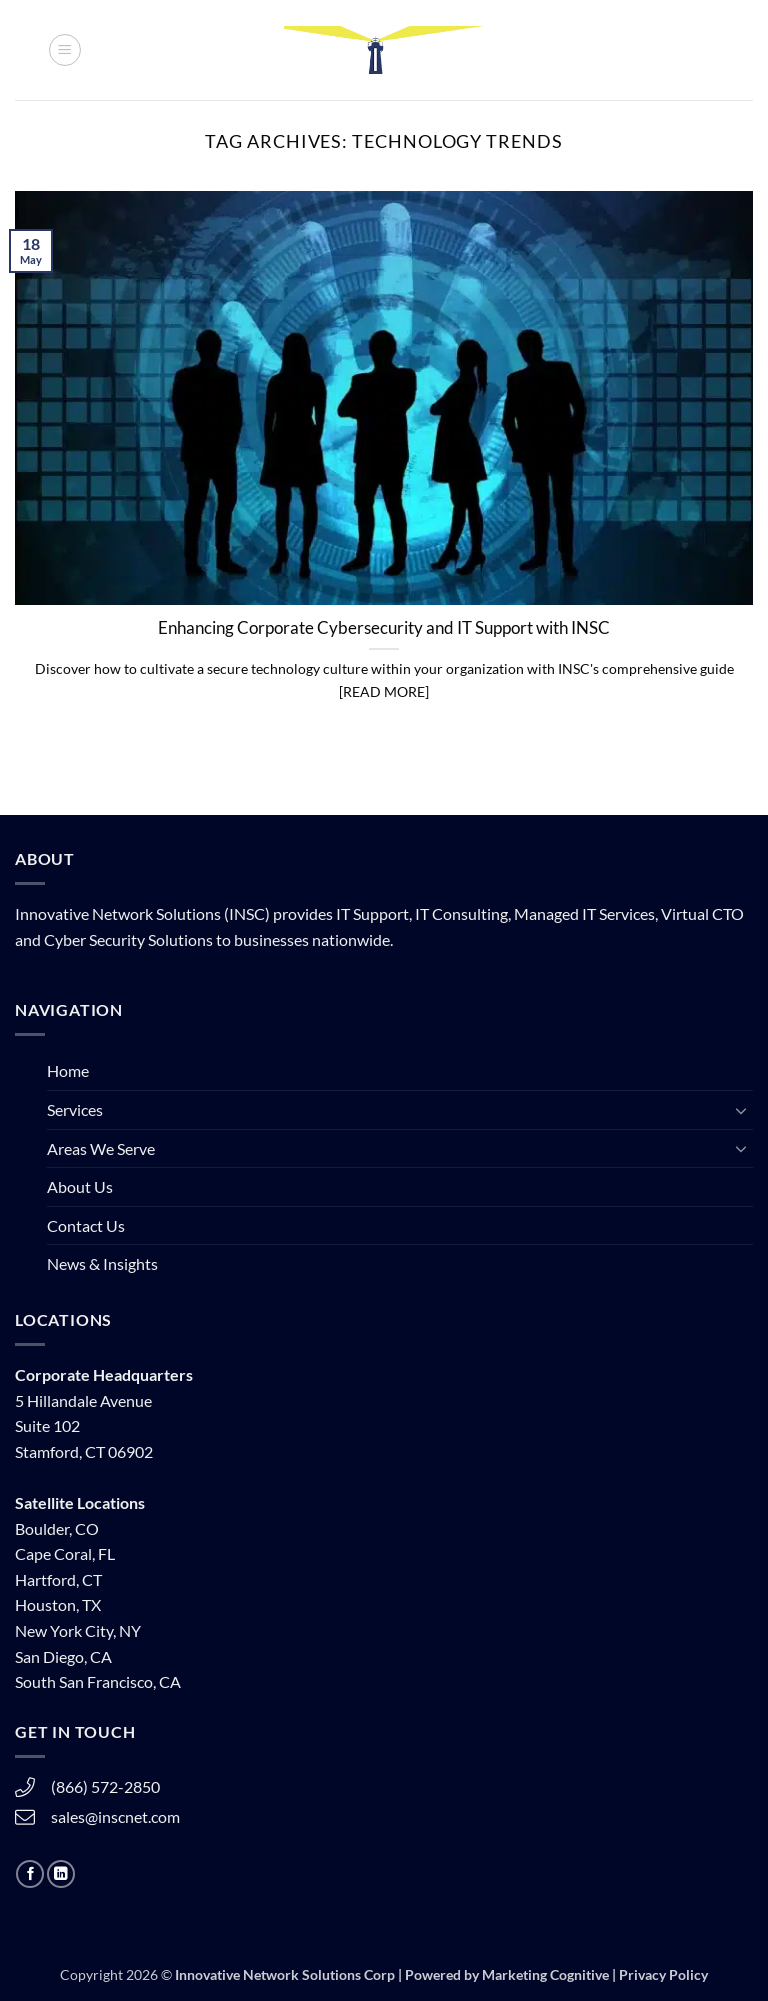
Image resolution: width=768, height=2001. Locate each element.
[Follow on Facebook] (30, 1874)
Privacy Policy (663, 1974)
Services (75, 1109)
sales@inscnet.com (115, 1816)
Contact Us (86, 1225)
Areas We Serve (101, 1148)
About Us (80, 1186)
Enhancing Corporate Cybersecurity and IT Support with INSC (384, 628)
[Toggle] (741, 1110)
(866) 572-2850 (105, 1786)
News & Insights (102, 1263)
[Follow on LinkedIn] (61, 1874)
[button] (65, 50)
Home (68, 1070)
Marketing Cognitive (545, 1974)
